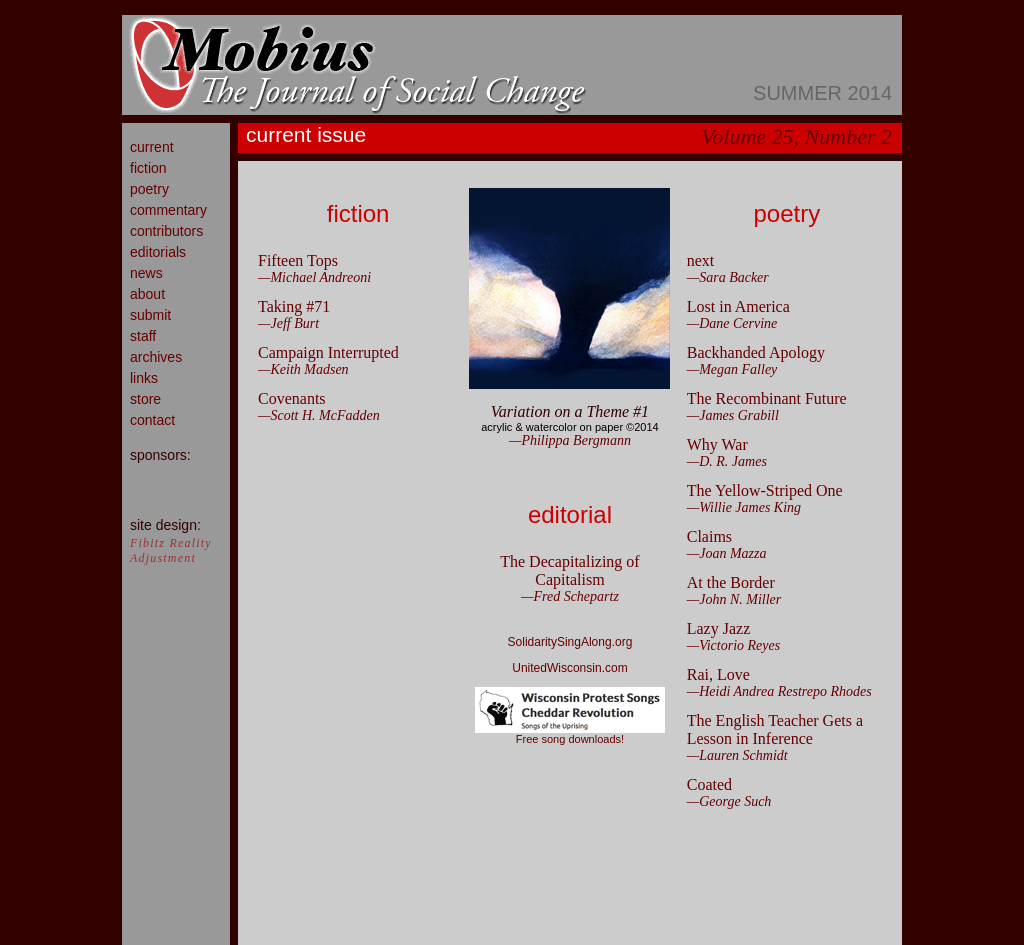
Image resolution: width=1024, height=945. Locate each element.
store (145, 399)
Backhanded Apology (756, 352)
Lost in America (738, 306)
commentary (168, 210)
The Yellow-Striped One (765, 490)
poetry (149, 189)
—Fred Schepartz (570, 596)
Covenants (292, 398)
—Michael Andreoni (314, 277)
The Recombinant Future (767, 398)
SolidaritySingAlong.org (570, 642)
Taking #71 (294, 306)
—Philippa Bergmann (570, 440)
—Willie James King (744, 507)
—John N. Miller (734, 599)
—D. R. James (727, 461)
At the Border (731, 582)
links (144, 378)
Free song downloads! (570, 734)
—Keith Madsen (303, 369)
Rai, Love (718, 674)
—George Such (729, 801)
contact (152, 420)
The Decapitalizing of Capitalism (570, 570)
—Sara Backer (728, 277)
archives (156, 357)
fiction (148, 168)
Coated (709, 784)
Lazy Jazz (719, 628)
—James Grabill (733, 415)
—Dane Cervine (732, 323)
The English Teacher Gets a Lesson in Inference (775, 729)
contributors (166, 231)
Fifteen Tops (298, 260)
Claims (709, 536)
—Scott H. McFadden (319, 415)
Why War (717, 444)
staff (143, 336)
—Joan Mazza (727, 553)
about (147, 294)
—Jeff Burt (288, 323)
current (152, 147)
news (146, 273)
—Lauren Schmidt (737, 755)
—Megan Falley (732, 369)
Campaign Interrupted (328, 352)
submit (150, 315)
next (701, 260)
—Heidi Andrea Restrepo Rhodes (779, 691)
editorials (158, 252)
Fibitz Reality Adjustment (171, 550)
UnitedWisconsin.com (569, 668)
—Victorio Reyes (733, 645)
